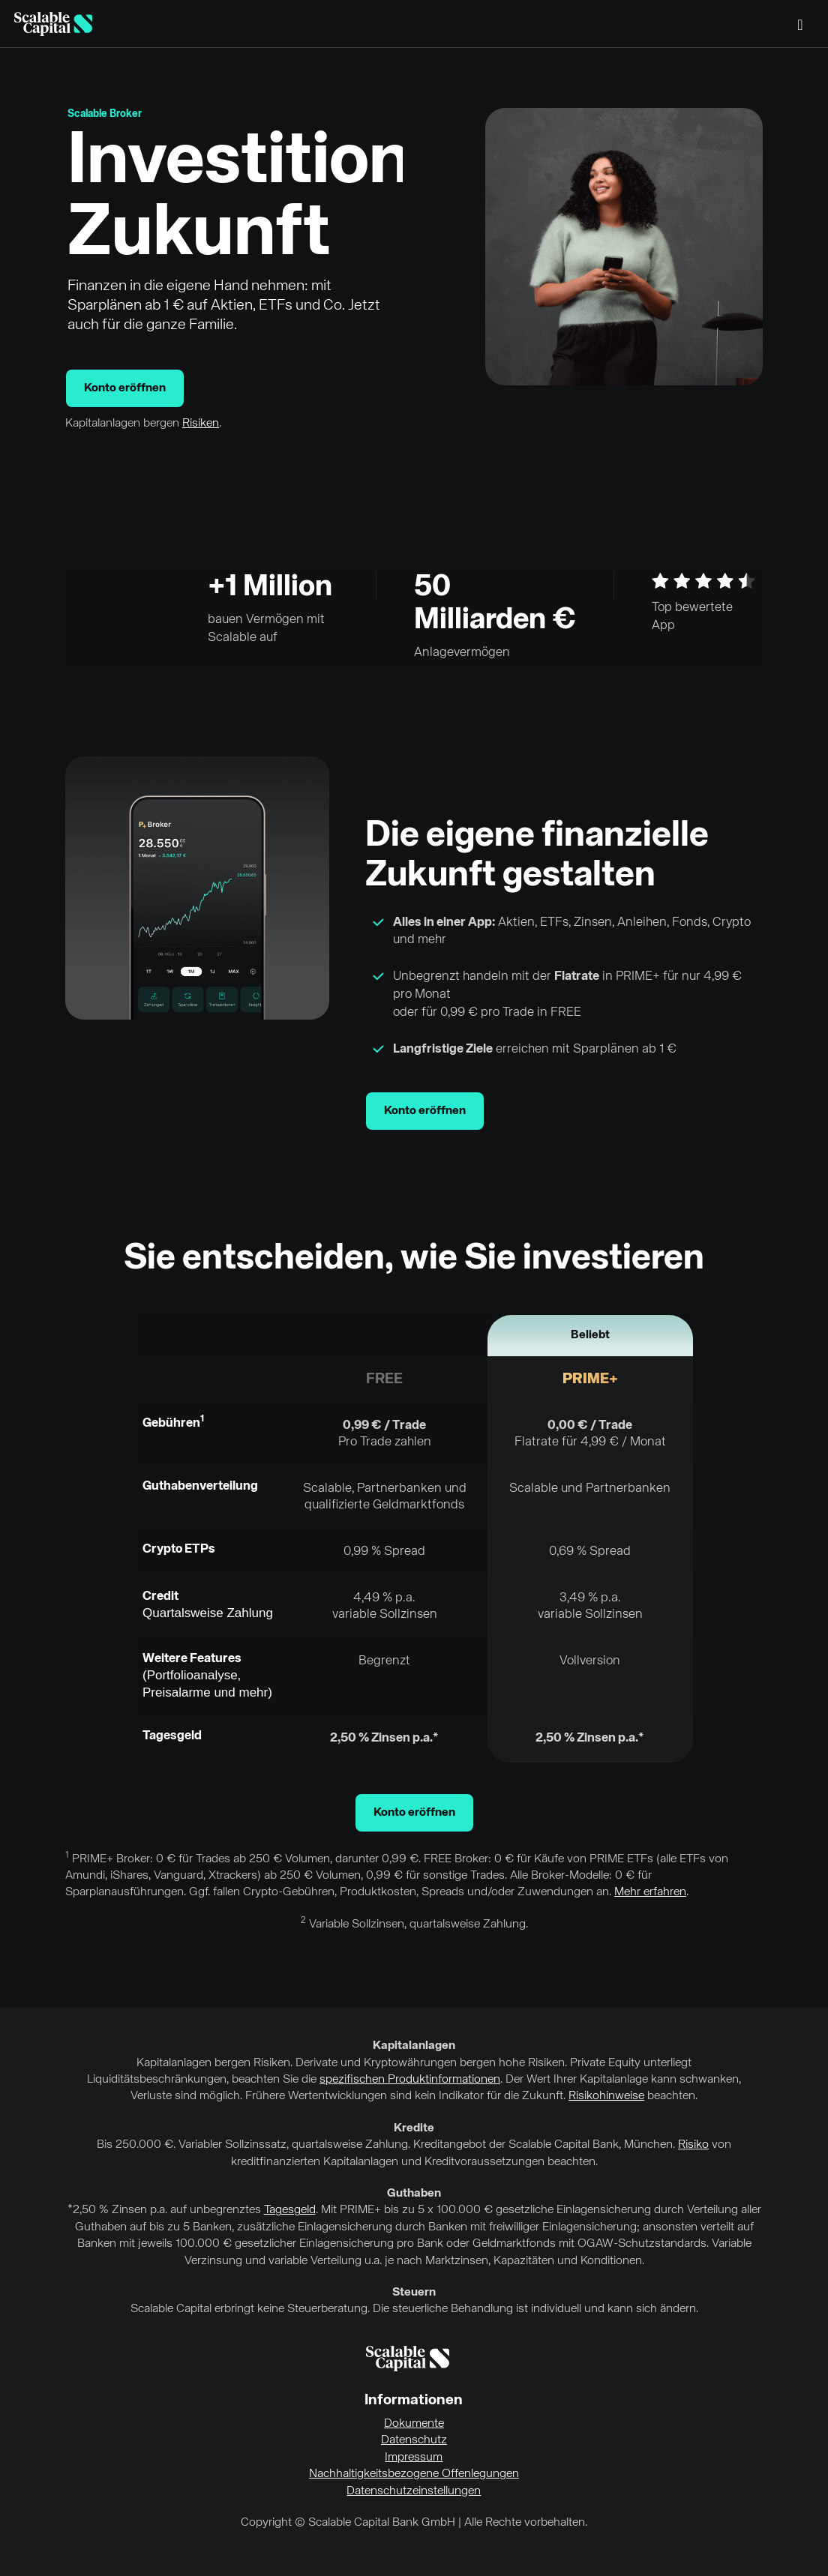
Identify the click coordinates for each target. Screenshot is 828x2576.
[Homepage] (53, 24)
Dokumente (414, 2424)
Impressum (413, 2458)
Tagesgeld (290, 2210)
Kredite (414, 2128)
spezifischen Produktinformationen (410, 2080)
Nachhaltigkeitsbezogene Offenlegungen (414, 2474)
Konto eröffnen (125, 388)
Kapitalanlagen (414, 2046)
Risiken (200, 424)
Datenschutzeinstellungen (413, 2491)
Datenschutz (414, 2440)
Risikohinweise (606, 2096)
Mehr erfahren (650, 1892)
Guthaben (414, 2194)
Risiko (693, 2145)
